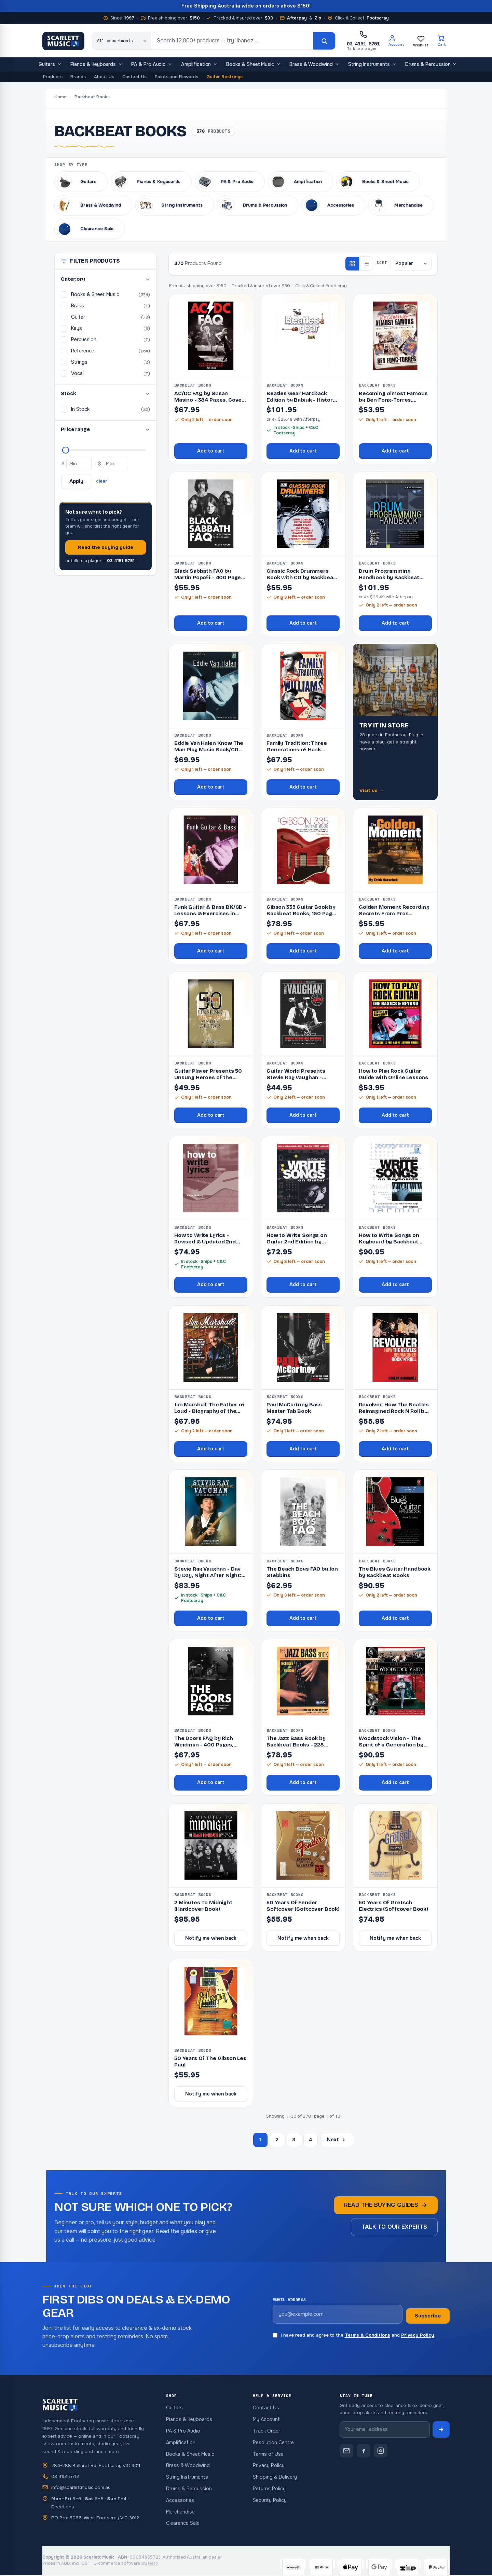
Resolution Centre (273, 2442)
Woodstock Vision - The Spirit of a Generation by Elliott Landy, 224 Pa (391, 1744)
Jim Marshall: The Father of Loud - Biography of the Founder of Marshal (209, 1411)
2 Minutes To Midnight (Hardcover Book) (203, 1905)
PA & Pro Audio (151, 65)
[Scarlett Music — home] (63, 41)
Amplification (199, 65)
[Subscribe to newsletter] (441, 2429)
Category (105, 279)
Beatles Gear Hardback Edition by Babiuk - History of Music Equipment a (301, 399)
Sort (382, 262)
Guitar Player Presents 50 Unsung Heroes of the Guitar (208, 1077)
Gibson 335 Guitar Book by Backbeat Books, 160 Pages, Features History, (303, 913)
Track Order (266, 2431)
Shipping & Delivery (275, 2477)
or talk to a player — (100, 560)
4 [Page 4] (310, 2139)
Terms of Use (268, 2454)
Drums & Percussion (431, 65)
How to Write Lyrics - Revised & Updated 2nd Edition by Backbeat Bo (205, 1241)
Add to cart (210, 451)
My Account (266, 2419)
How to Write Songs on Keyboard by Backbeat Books (389, 1241)
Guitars (50, 65)
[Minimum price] (79, 464)
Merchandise (180, 2512)
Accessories (180, 2500)
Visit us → (371, 790)
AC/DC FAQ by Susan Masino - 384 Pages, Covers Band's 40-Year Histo (210, 399)
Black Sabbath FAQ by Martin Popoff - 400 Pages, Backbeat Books (209, 577)
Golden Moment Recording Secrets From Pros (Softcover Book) (394, 913)
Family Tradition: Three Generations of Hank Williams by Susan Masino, (300, 749)
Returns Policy (269, 2489)
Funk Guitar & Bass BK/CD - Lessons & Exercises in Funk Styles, (210, 913)
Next (336, 2139)
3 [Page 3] (293, 2139)
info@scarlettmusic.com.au (81, 2487)
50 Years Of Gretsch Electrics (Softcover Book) (393, 1905)
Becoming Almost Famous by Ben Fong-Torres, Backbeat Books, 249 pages (395, 399)
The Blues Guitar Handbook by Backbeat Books (394, 1572)
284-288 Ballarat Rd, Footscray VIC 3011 (95, 2465)
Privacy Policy (417, 2335)
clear (101, 481)
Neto (153, 2563)
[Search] (324, 41)
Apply (76, 481)
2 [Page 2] (276, 2139)
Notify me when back (210, 1938)
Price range (105, 429)
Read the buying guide (105, 547)
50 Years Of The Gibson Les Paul (210, 2061)
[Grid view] (352, 263)
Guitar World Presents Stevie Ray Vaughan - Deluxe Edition (295, 1077)
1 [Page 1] (260, 2139)
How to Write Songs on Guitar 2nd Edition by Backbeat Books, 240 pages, (296, 1245)
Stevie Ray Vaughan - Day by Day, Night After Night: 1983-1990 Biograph (207, 1575)
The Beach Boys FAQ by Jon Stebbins (302, 1572)
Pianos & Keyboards (96, 65)
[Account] (396, 40)
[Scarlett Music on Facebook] (363, 2450)
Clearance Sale (183, 2523)
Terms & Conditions (367, 2335)
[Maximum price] (65, 450)
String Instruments (372, 65)
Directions (62, 2507)
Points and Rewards (176, 77)
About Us (104, 77)
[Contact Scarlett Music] (346, 2450)
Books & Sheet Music (253, 65)
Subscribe (428, 2315)
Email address (289, 2299)
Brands (78, 77)
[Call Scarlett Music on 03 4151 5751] (363, 40)
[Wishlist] (420, 41)
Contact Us (134, 77)
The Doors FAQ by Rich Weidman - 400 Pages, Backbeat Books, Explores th (208, 1748)
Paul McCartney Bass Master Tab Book (294, 1408)
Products (52, 77)
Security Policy (270, 2500)
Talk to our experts (394, 2226)
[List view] (366, 263)
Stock (105, 393)
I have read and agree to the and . (354, 2335)
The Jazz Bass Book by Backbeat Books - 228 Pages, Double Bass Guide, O (301, 1748)
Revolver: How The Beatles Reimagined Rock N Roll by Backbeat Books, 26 (394, 1411)
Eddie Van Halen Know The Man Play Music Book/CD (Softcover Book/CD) (208, 749)
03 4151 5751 (65, 2476)
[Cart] (441, 40)
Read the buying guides (385, 2205)
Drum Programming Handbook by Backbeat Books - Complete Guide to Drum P (394, 581)
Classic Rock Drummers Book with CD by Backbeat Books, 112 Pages (300, 577)
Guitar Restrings (224, 77)
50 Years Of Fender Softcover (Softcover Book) (303, 1905)
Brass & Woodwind (314, 65)
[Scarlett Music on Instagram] (380, 2450)
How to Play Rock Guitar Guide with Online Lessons (393, 1074)
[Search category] (121, 41)
